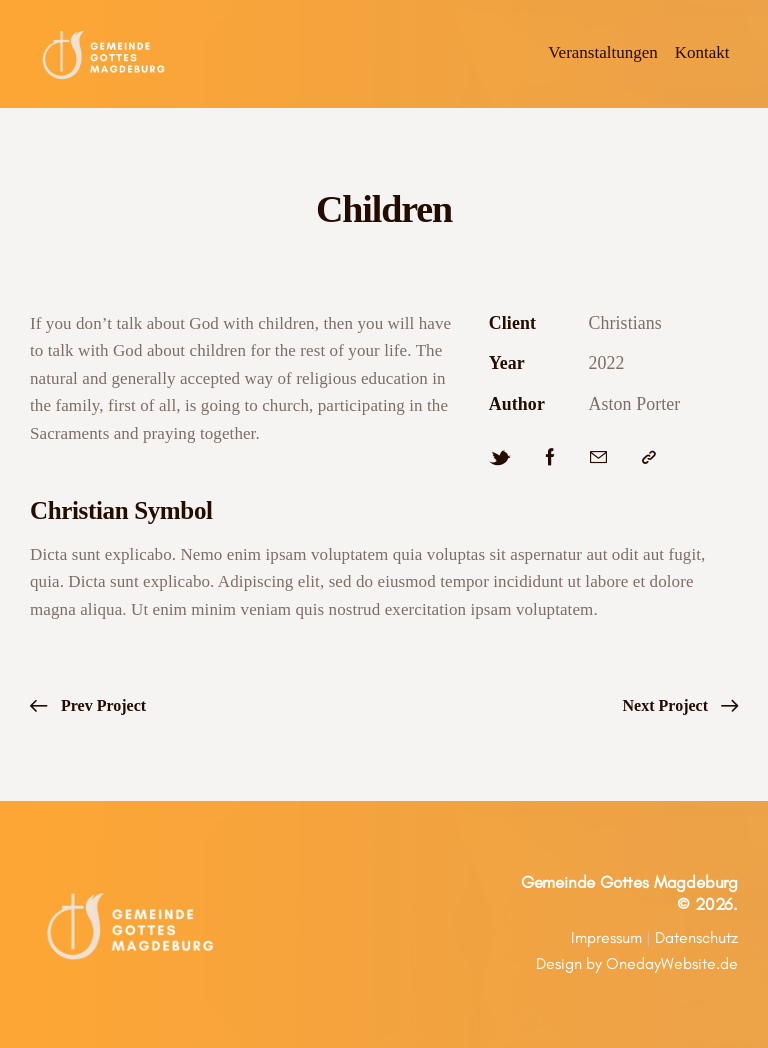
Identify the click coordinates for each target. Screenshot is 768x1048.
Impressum (606, 937)
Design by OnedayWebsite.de (637, 963)
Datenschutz (696, 937)
